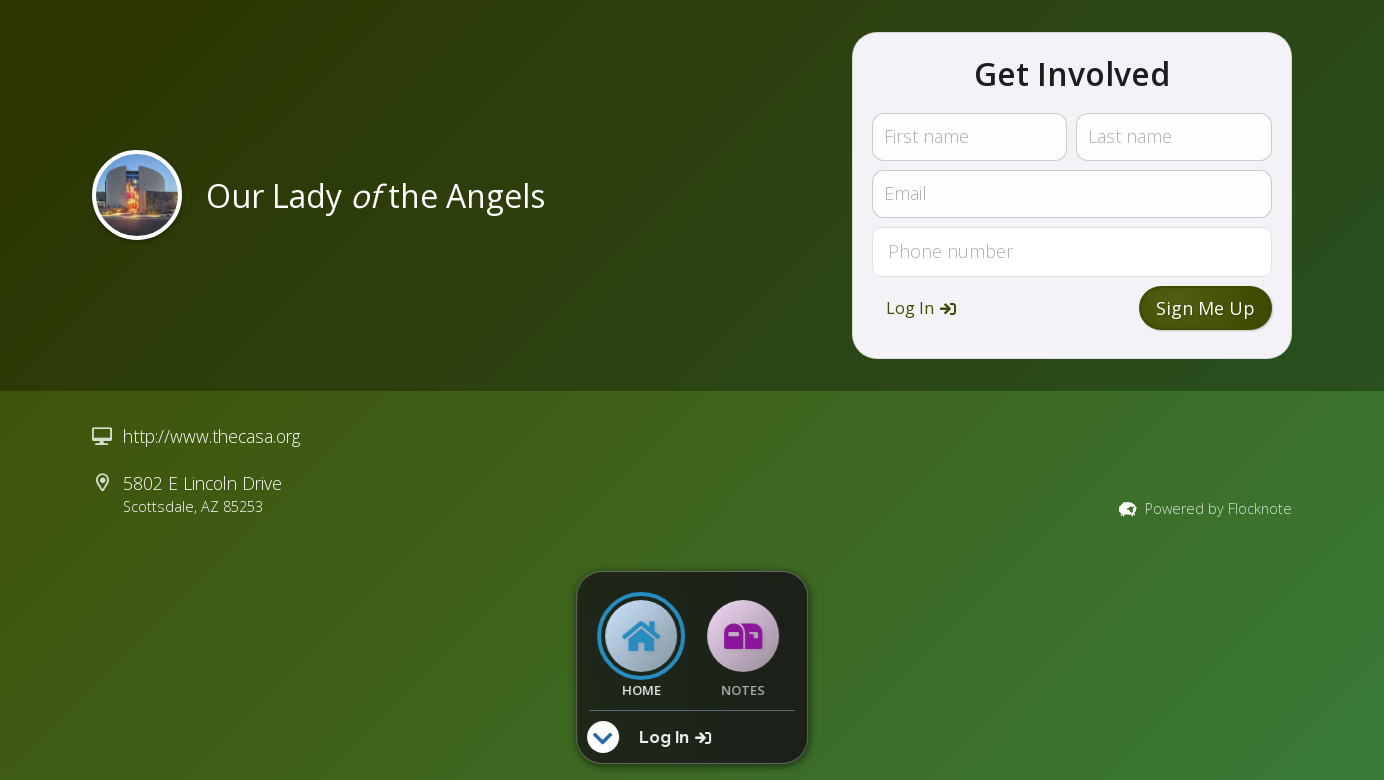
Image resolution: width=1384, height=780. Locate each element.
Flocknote (1260, 508)
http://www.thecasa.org (211, 436)
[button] (921, 308)
